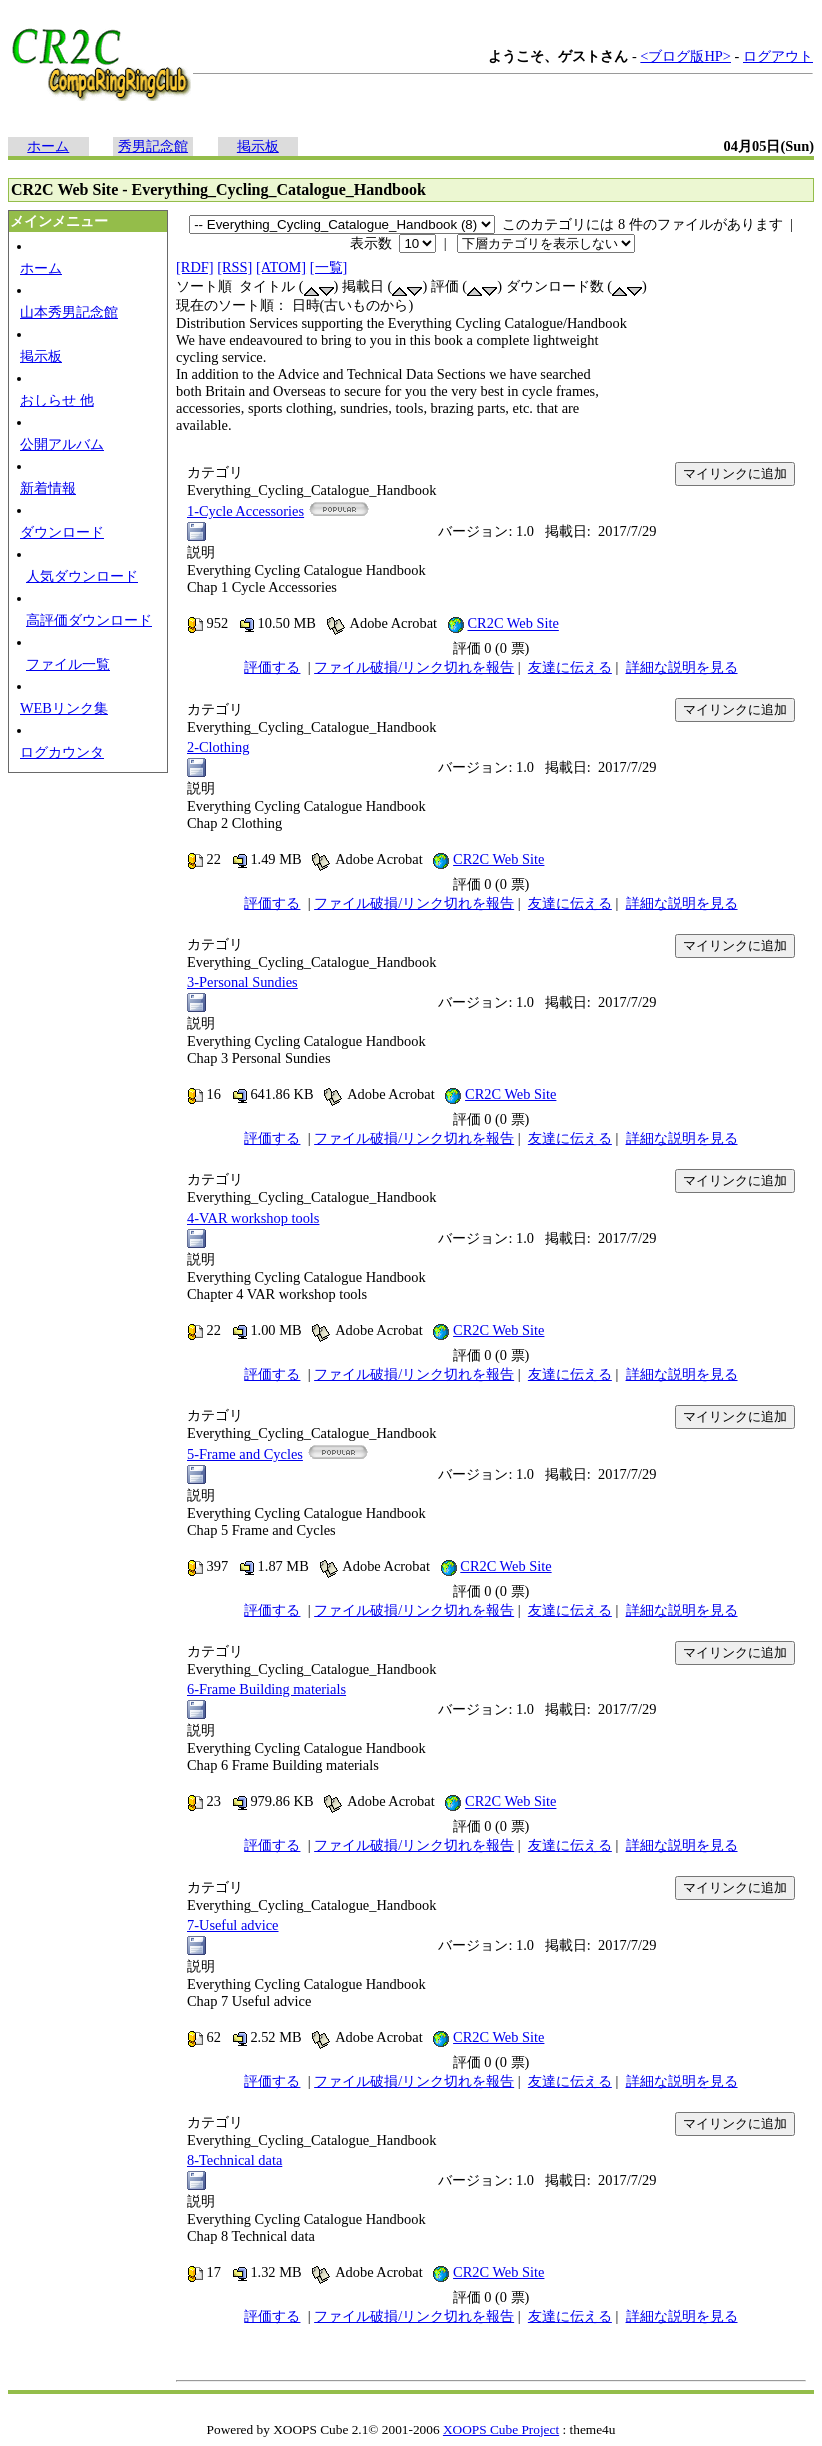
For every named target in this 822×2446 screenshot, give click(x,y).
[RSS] (234, 267)
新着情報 (48, 488)
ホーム (48, 146)
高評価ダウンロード (89, 620)
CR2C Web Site (512, 624)
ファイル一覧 (68, 664)
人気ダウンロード (82, 576)
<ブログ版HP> (685, 56)
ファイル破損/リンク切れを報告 (414, 667)
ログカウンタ (62, 752)
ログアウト (778, 56)
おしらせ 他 (57, 400)
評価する (272, 667)
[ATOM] (281, 267)
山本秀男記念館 (69, 312)
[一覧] (329, 267)
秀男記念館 (153, 146)
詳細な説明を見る (682, 667)
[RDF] (195, 267)
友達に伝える (570, 667)
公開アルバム (62, 444)
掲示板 (258, 146)
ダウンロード (62, 532)
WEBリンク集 (64, 708)
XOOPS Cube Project (501, 2429)
